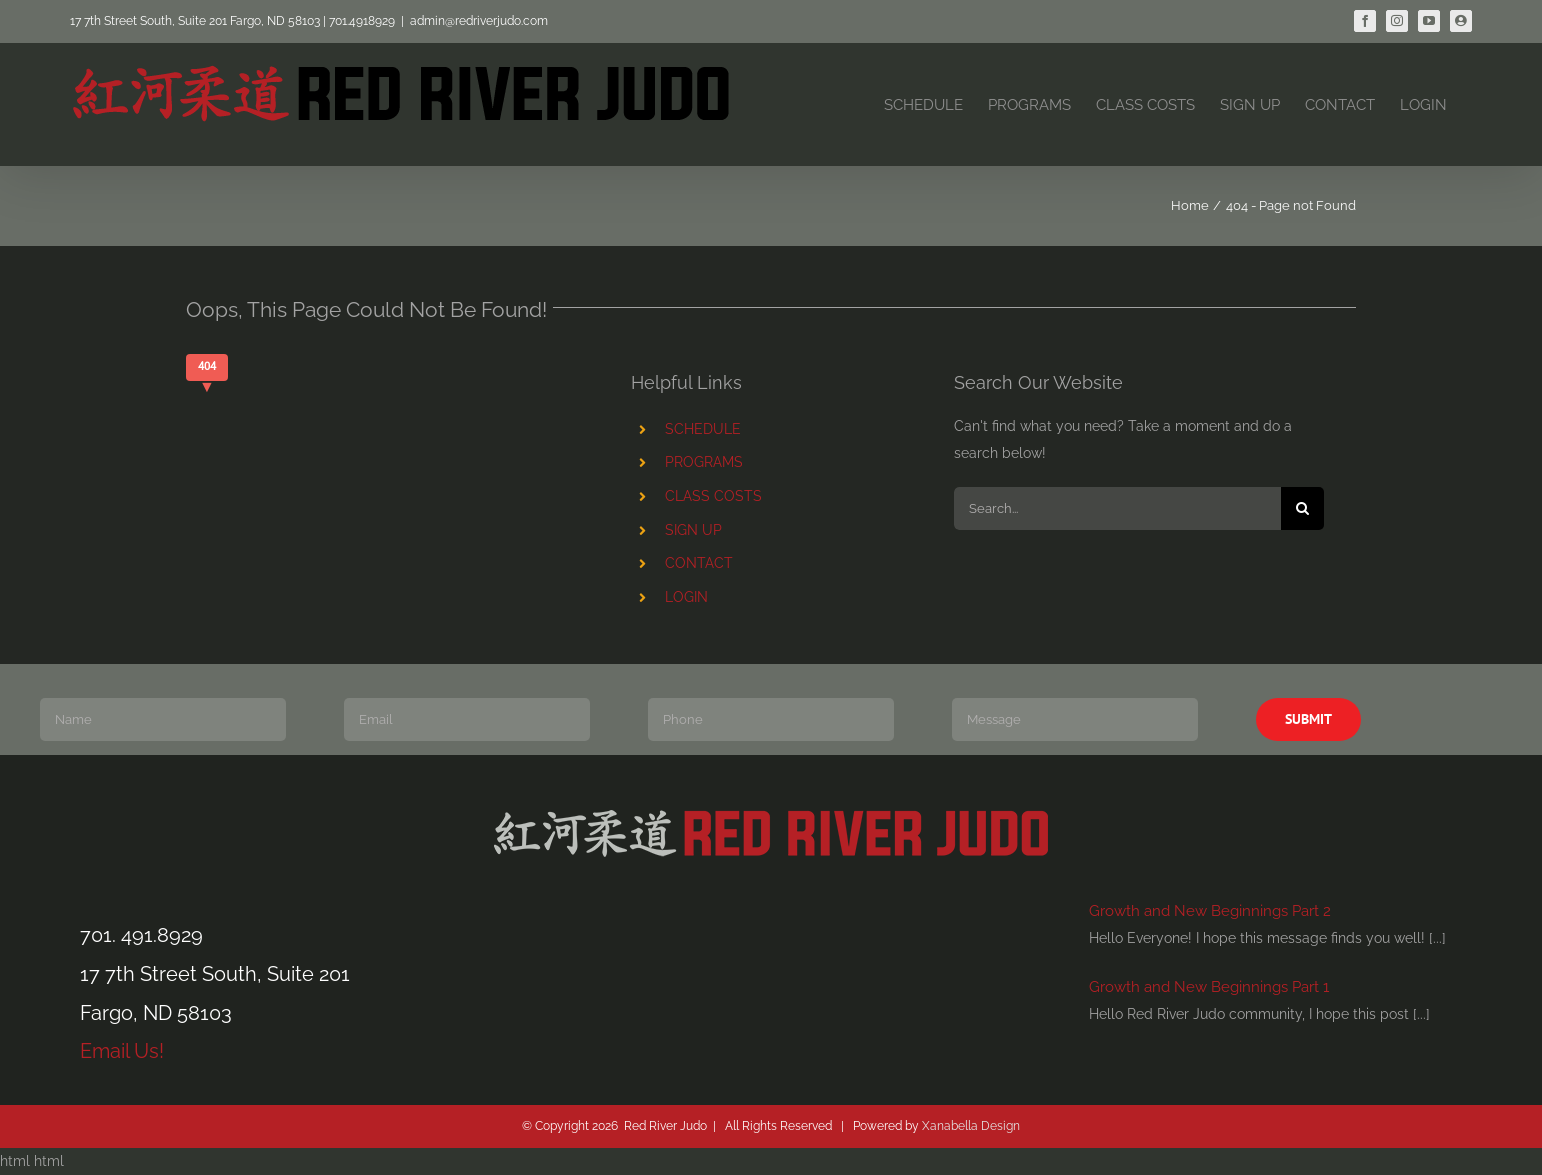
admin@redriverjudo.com (479, 21)
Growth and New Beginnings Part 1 (1209, 987)
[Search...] (1117, 508)
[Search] (1302, 508)
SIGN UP (693, 530)
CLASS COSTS (713, 496)
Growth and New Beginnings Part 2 (1210, 911)
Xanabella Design (971, 1126)
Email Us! (122, 1051)
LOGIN (686, 597)
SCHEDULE (703, 429)
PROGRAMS (704, 462)
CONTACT (699, 563)
